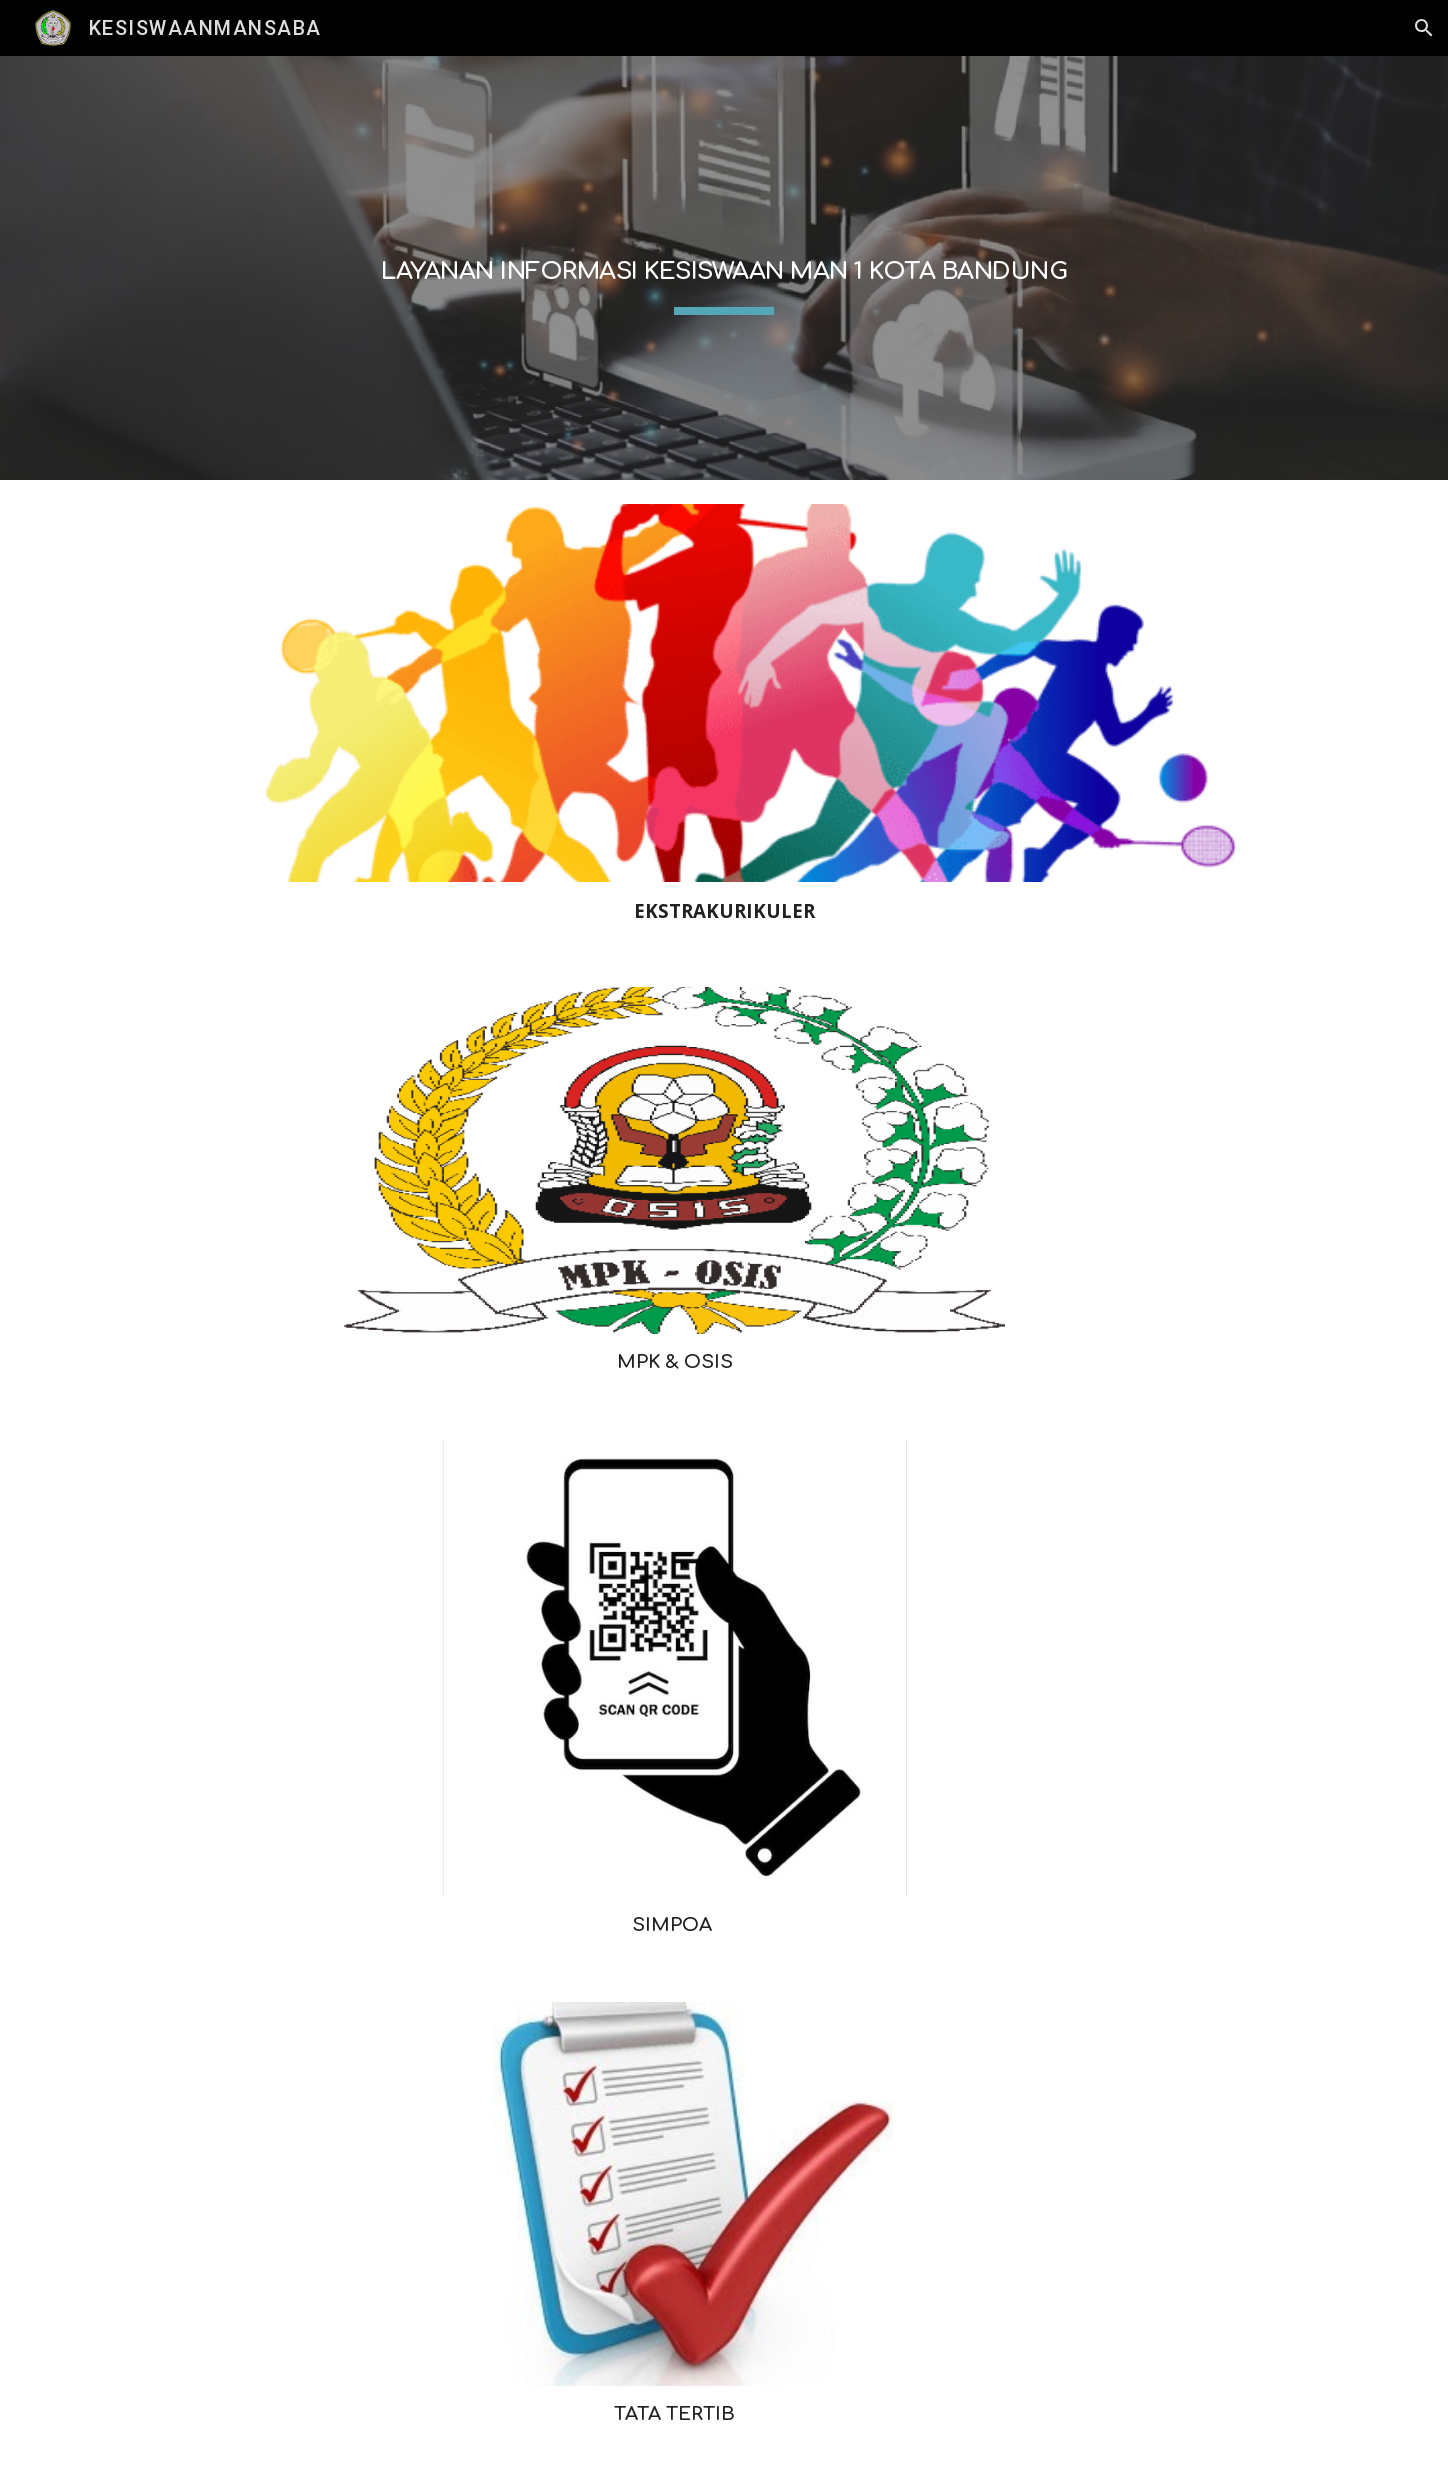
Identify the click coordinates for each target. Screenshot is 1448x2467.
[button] (1424, 28)
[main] (724, 268)
